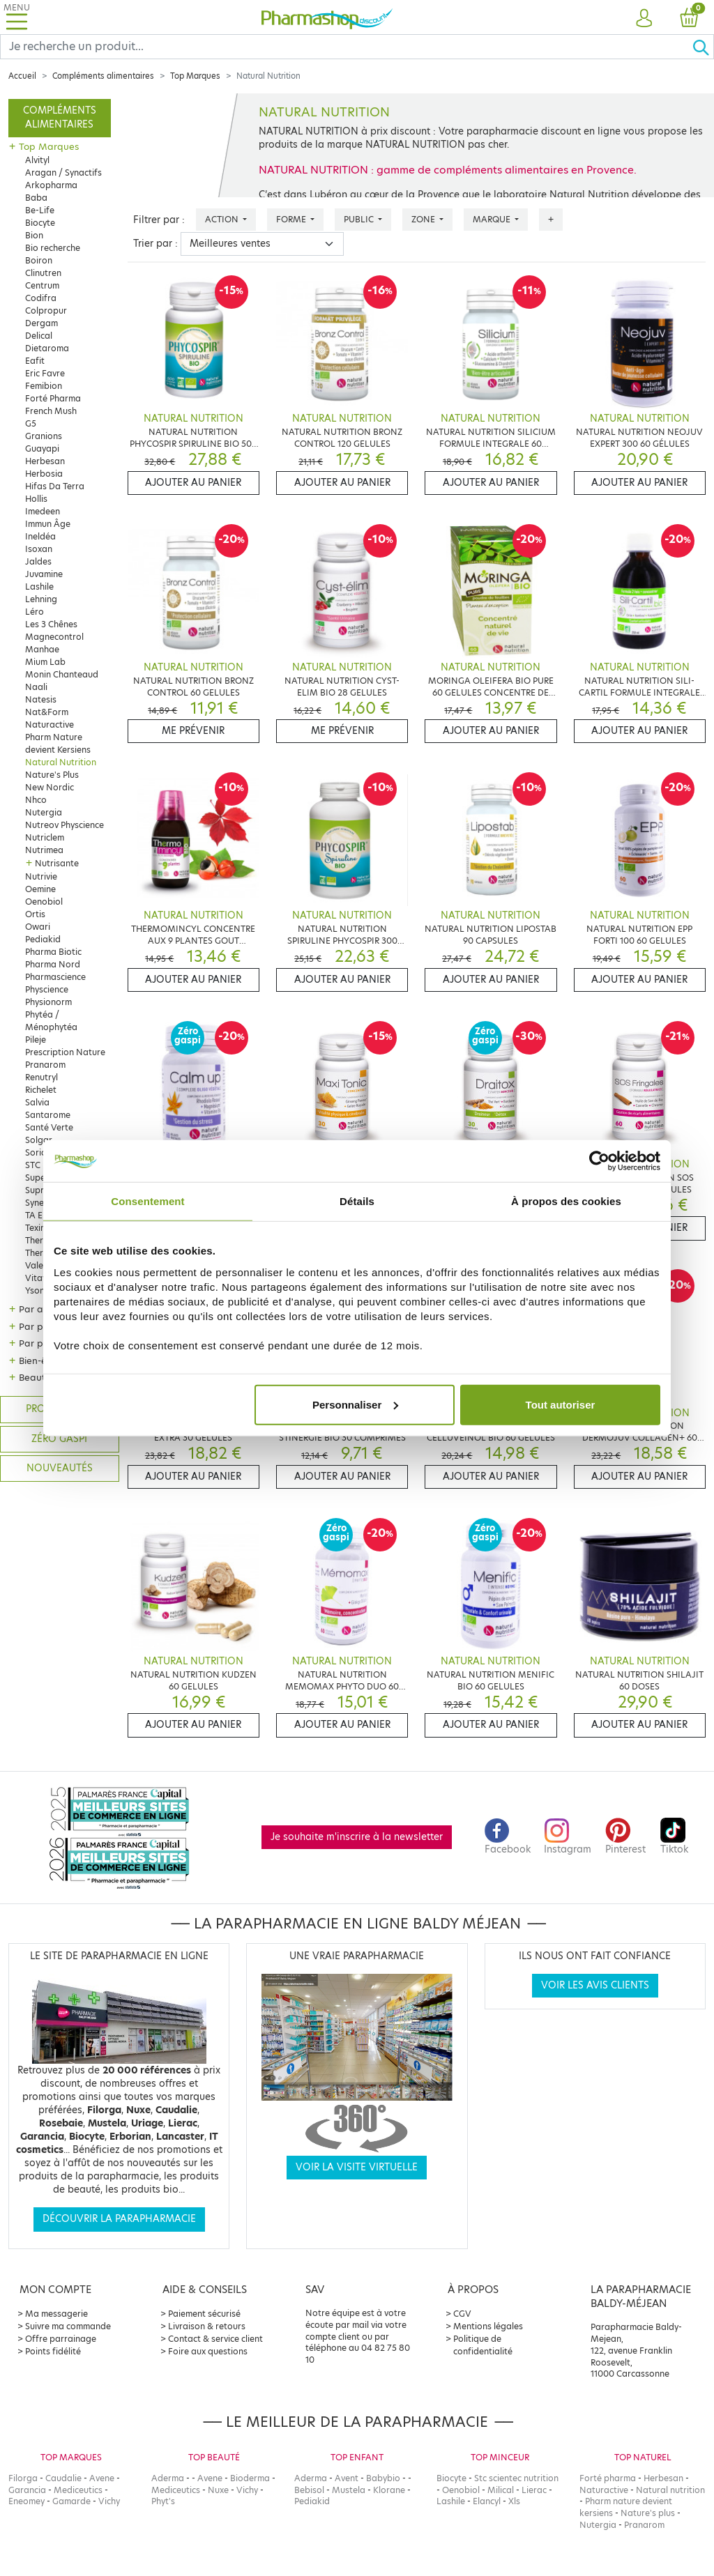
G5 (30, 423)
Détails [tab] (357, 1201)
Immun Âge (47, 524)
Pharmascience (55, 977)
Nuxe (218, 2490)
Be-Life (39, 210)
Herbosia (44, 474)
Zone (424, 219)
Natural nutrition (670, 2490)
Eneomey (26, 2501)
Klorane (389, 2490)
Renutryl (41, 1077)
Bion (34, 235)
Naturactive (49, 724)
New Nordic (49, 787)
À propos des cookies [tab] (566, 1201)
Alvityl (37, 160)
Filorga (23, 2478)
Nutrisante (57, 863)
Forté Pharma (53, 398)
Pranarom (45, 1065)
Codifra (40, 298)
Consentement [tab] (147, 1201)
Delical (38, 336)
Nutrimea (44, 850)
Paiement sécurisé (204, 2314)
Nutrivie (41, 876)
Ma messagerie (56, 2314)
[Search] (346, 46)
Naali (36, 687)
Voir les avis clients (595, 1985)
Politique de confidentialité (482, 2345)
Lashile (39, 586)
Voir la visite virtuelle (357, 2167)
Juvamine (44, 574)
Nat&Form (46, 712)
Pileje (35, 1039)
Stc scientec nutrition (516, 2478)
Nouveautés (59, 1468)
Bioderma (250, 2478)
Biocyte (40, 223)
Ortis (35, 914)
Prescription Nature (65, 1052)
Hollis (36, 499)
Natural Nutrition (60, 762)
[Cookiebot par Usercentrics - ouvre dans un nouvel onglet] (599, 1161)
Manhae (42, 649)
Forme (292, 219)
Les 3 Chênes (51, 624)
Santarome (47, 1115)
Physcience (46, 989)
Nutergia (43, 812)
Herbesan (45, 461)
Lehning (41, 599)
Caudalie (63, 2478)
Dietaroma (47, 348)
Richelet (40, 1090)
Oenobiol (44, 901)
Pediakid (43, 939)
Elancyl (487, 2501)
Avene (101, 2478)
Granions (43, 436)
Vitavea (41, 1278)
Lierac (534, 2490)
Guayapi (42, 448)
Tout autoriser (560, 1404)
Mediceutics (78, 2490)
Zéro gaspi (59, 1439)
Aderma (167, 2478)
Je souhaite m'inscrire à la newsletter (357, 1836)
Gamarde (71, 2501)
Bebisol (309, 2490)
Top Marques (195, 76)
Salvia (37, 1102)
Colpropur (46, 310)
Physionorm (48, 1002)
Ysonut (39, 1290)
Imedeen (42, 511)
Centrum (42, 285)
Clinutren (43, 273)
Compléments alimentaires (103, 76)
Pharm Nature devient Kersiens (58, 743)
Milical (500, 2490)
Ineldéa (40, 536)
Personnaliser (355, 1404)
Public (360, 219)
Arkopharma (51, 185)
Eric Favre (45, 373)
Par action (42, 1309)
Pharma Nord (52, 964)
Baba (36, 198)
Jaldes (38, 561)
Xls (514, 2501)
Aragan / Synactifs (63, 172)
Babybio (383, 2478)
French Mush (51, 411)
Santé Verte (49, 1127)
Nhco (36, 800)
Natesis (40, 699)
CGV (462, 2314)
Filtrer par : (159, 220)
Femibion (43, 386)
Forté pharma (607, 2478)
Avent (346, 2478)
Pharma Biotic (53, 952)
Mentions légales (488, 2326)
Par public (41, 1343)
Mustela (348, 2490)
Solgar (38, 1140)
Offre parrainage (60, 2339)
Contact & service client (215, 2339)
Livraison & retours (206, 2326)
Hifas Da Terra (54, 486)
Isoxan (38, 549)
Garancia (27, 2490)
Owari (37, 927)
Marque (492, 219)
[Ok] (703, 46)
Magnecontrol (54, 637)
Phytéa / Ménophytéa (51, 1021)
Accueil (22, 76)
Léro (34, 612)
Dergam (41, 323)
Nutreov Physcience (64, 825)
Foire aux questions (208, 2351)
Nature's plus (648, 2513)
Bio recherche (52, 248)
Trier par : (155, 243)
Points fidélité (53, 2351)
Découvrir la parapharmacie (119, 2218)
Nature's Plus (52, 775)
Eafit (35, 361)
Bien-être (39, 1360)
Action (223, 219)
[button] (644, 19)
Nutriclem (44, 837)
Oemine (40, 889)
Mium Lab (45, 662)
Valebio (40, 1265)
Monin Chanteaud (61, 674)
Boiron (38, 260)
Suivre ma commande (68, 2326)
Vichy (109, 2501)
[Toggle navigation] (16, 17)
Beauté (35, 1377)
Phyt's (163, 2501)
